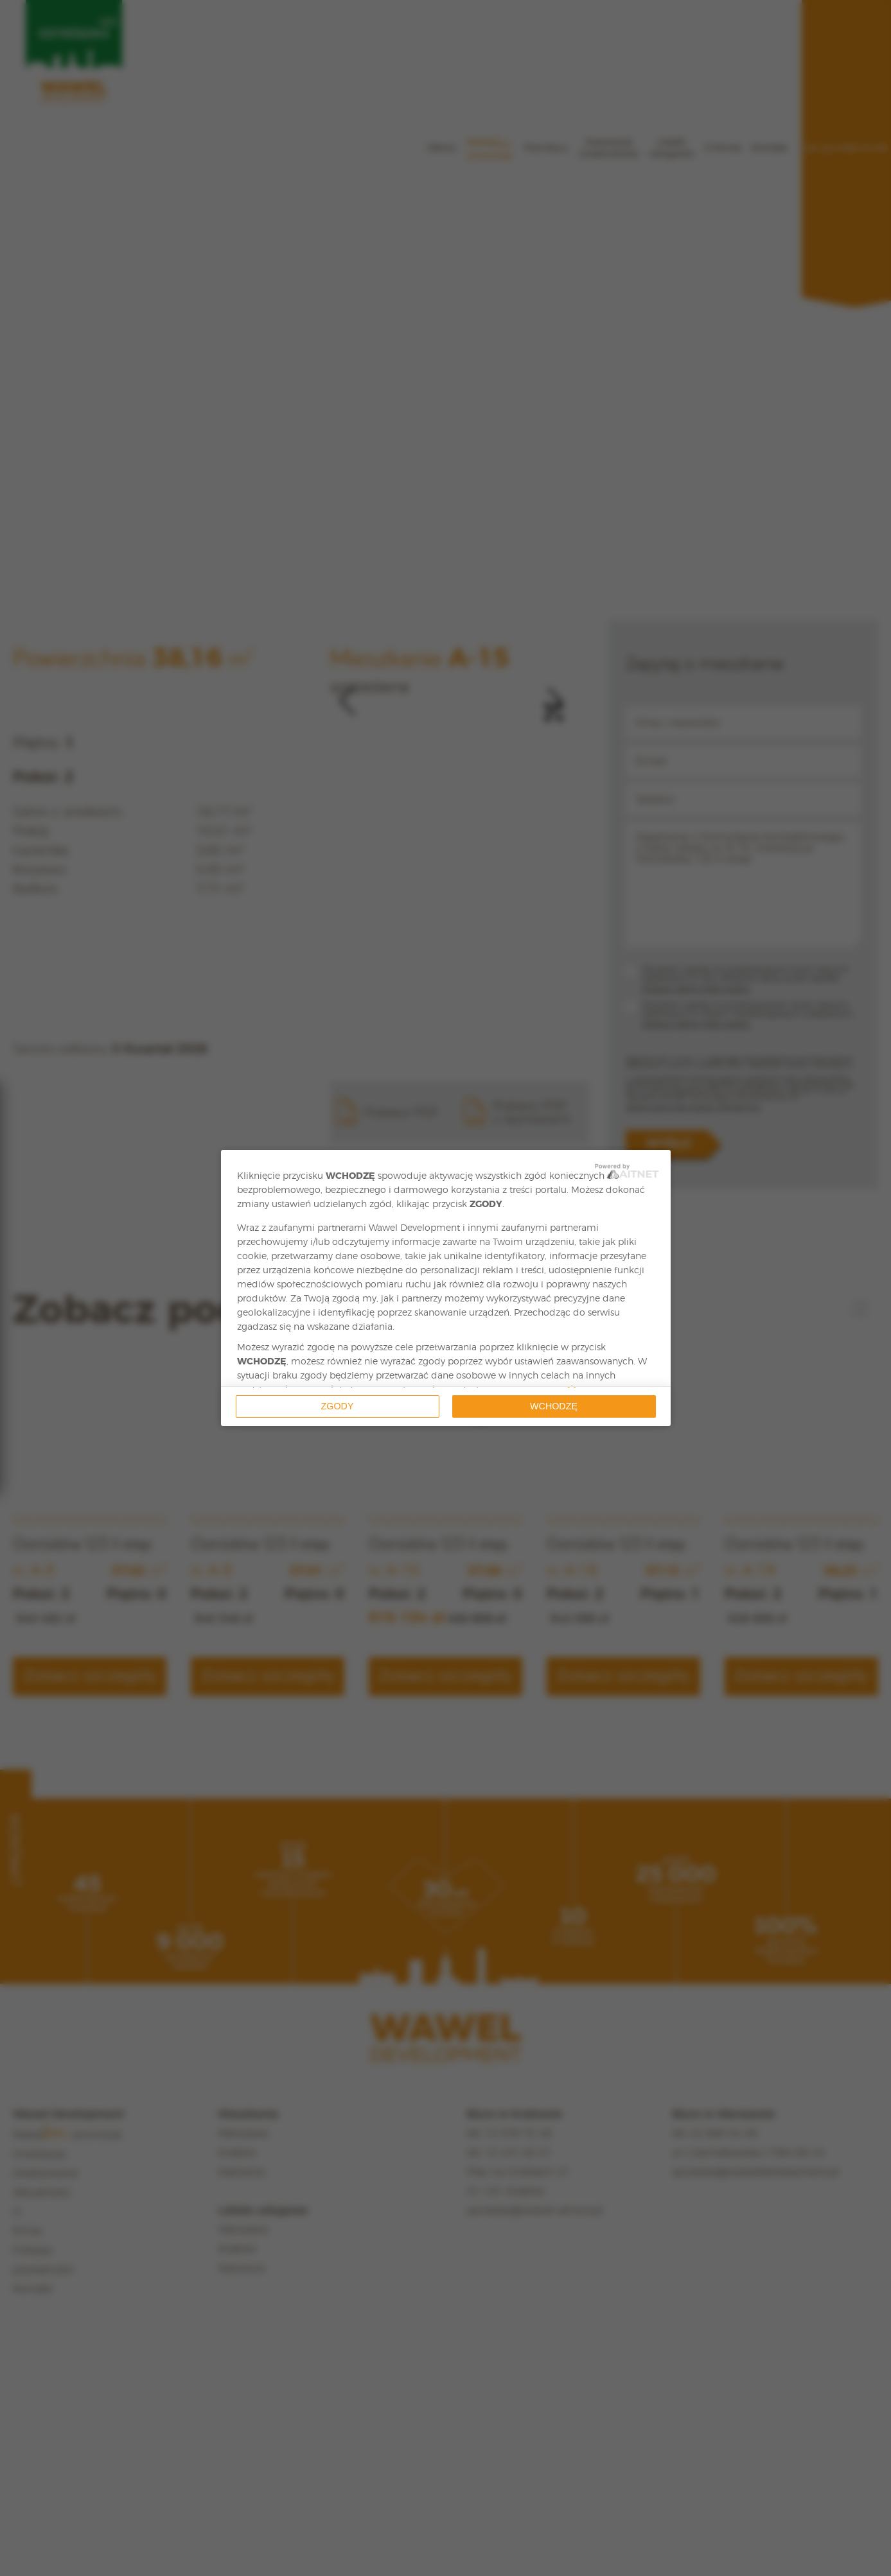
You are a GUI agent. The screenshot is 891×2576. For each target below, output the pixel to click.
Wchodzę (554, 1406)
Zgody (337, 1406)
